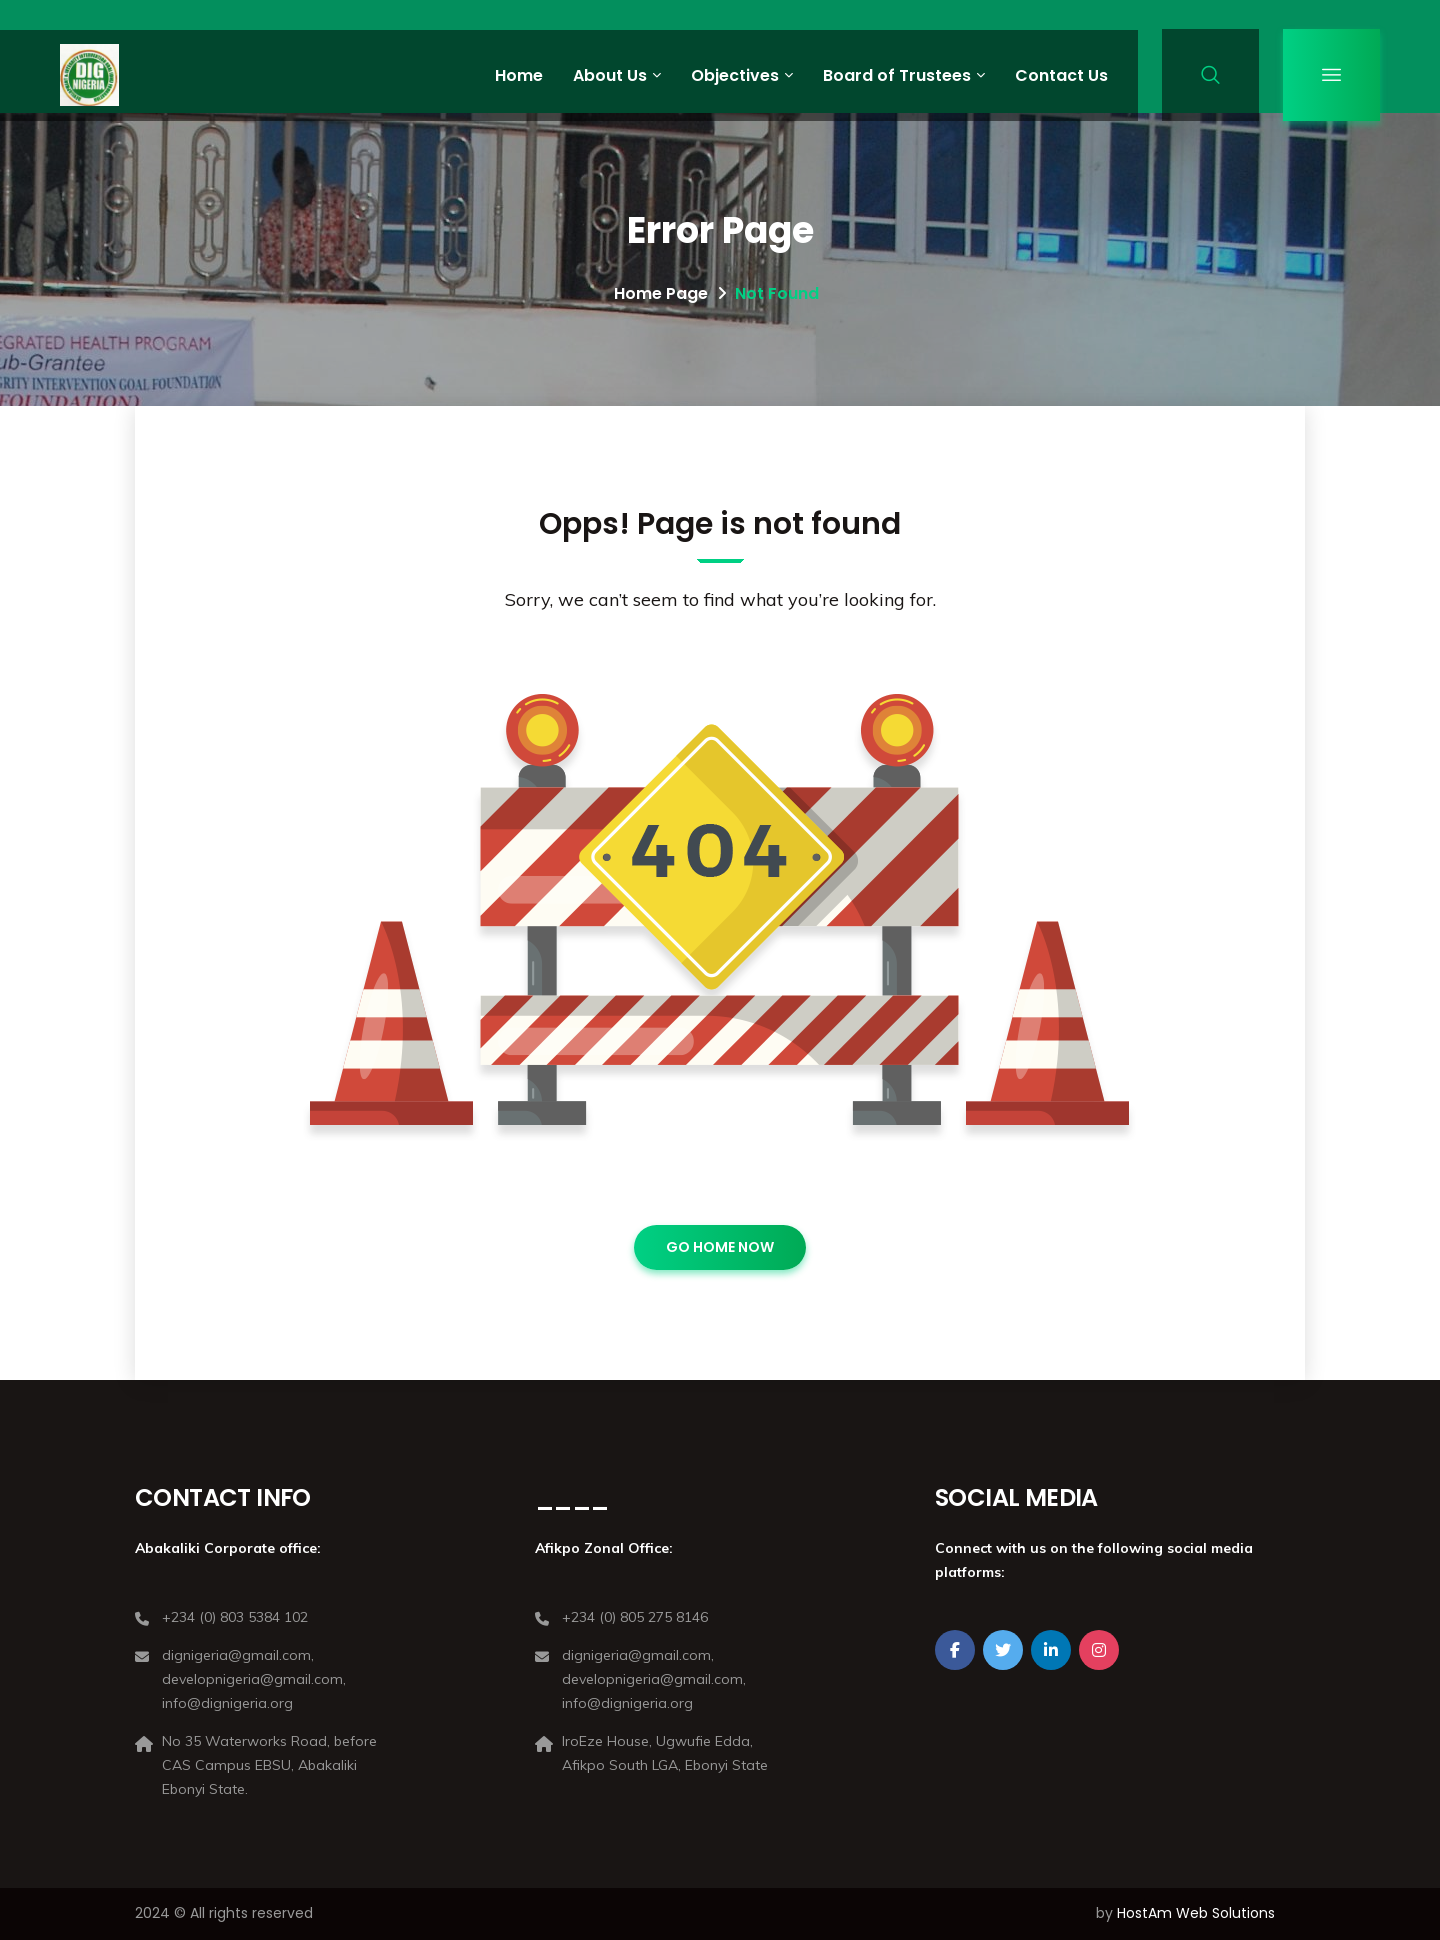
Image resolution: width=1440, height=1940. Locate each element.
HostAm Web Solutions (1196, 1913)
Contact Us (1061, 75)
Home (519, 75)
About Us (610, 75)
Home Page (661, 293)
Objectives (735, 75)
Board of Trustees (897, 75)
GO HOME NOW (720, 1247)
